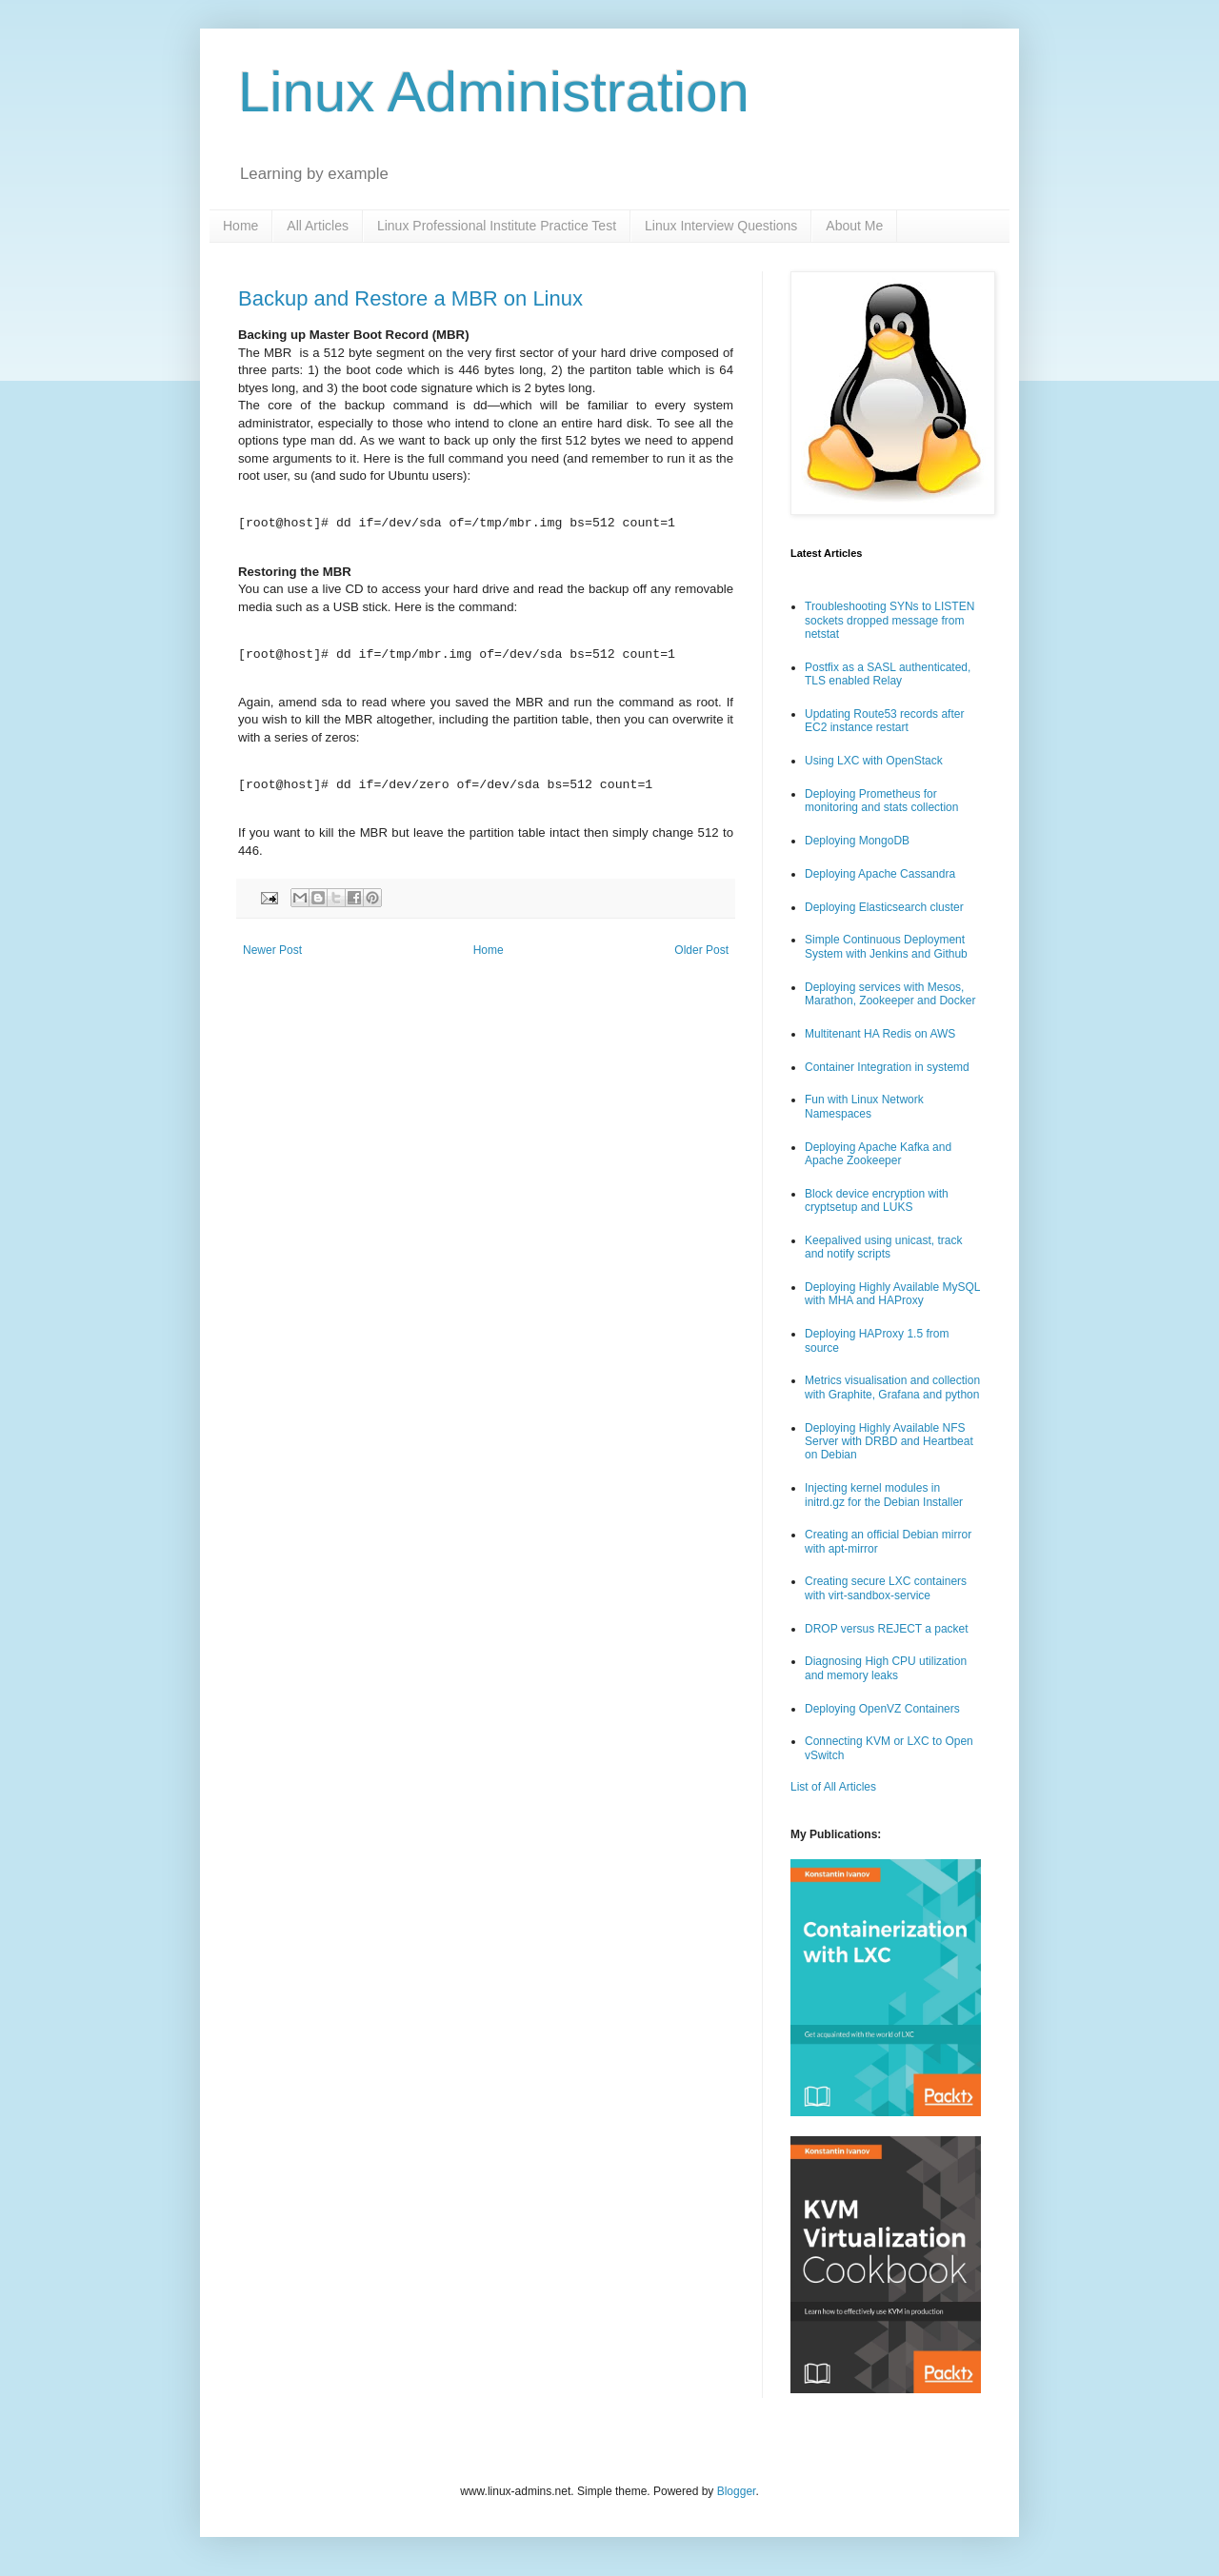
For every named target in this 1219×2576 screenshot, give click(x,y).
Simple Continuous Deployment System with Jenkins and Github (886, 946)
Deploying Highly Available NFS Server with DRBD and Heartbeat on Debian (889, 1441)
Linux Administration (493, 92)
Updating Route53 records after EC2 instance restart (884, 720)
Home (240, 225)
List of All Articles (833, 1786)
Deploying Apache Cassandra (880, 874)
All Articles (318, 225)
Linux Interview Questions (721, 225)
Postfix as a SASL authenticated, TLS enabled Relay (887, 674)
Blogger (736, 2491)
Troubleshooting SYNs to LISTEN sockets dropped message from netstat (889, 620)
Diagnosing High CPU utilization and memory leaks (886, 1668)
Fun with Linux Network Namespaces (864, 1106)
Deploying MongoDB (857, 840)
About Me (854, 225)
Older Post (701, 950)
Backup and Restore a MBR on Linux (410, 298)
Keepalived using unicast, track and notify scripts (883, 1247)
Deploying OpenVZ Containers (882, 1708)
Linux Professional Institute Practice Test (496, 225)
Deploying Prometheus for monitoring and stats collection (881, 800)
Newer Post (272, 950)
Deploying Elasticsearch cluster (884, 907)
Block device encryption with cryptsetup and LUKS (877, 1200)
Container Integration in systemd (887, 1067)
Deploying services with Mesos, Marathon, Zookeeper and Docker (890, 994)
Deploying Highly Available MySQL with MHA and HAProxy (892, 1293)
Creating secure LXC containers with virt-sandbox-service (886, 1588)
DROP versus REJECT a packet (887, 1628)
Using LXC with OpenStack (874, 760)
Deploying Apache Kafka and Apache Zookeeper (878, 1153)
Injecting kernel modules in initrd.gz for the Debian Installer (884, 1494)
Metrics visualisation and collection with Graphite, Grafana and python (892, 1387)
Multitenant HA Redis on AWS (880, 1033)
